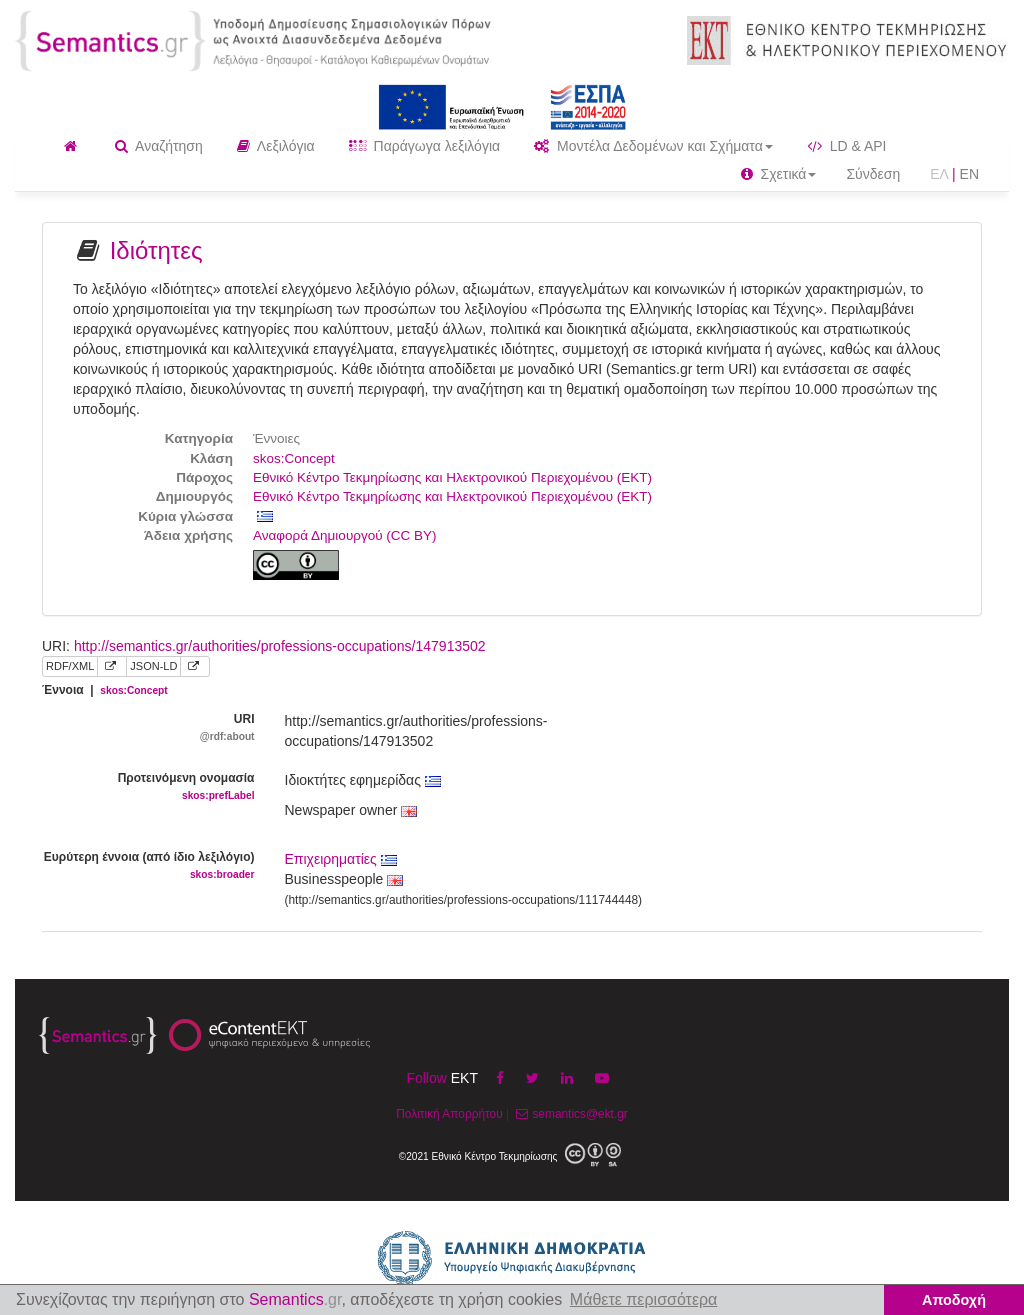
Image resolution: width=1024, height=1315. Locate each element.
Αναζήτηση (159, 146)
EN (969, 174)
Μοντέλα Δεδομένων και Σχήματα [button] (653, 146)
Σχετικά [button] (779, 174)
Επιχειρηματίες (341, 859)
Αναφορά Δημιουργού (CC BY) (345, 535)
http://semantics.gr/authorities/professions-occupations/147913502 (280, 646)
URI (148, 728)
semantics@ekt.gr (569, 1114)
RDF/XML (70, 666)
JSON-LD (153, 666)
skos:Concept (294, 458)
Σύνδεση (873, 174)
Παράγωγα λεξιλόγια (424, 146)
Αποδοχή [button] (954, 1300)
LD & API (847, 146)
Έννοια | (105, 690)
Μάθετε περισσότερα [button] (644, 1299)
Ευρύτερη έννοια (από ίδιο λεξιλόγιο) (148, 866)
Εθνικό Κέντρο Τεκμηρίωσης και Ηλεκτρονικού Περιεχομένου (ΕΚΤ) (452, 477)
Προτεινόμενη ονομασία (148, 787)
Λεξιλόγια (276, 146)
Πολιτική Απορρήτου (449, 1114)
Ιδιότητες (156, 250)
